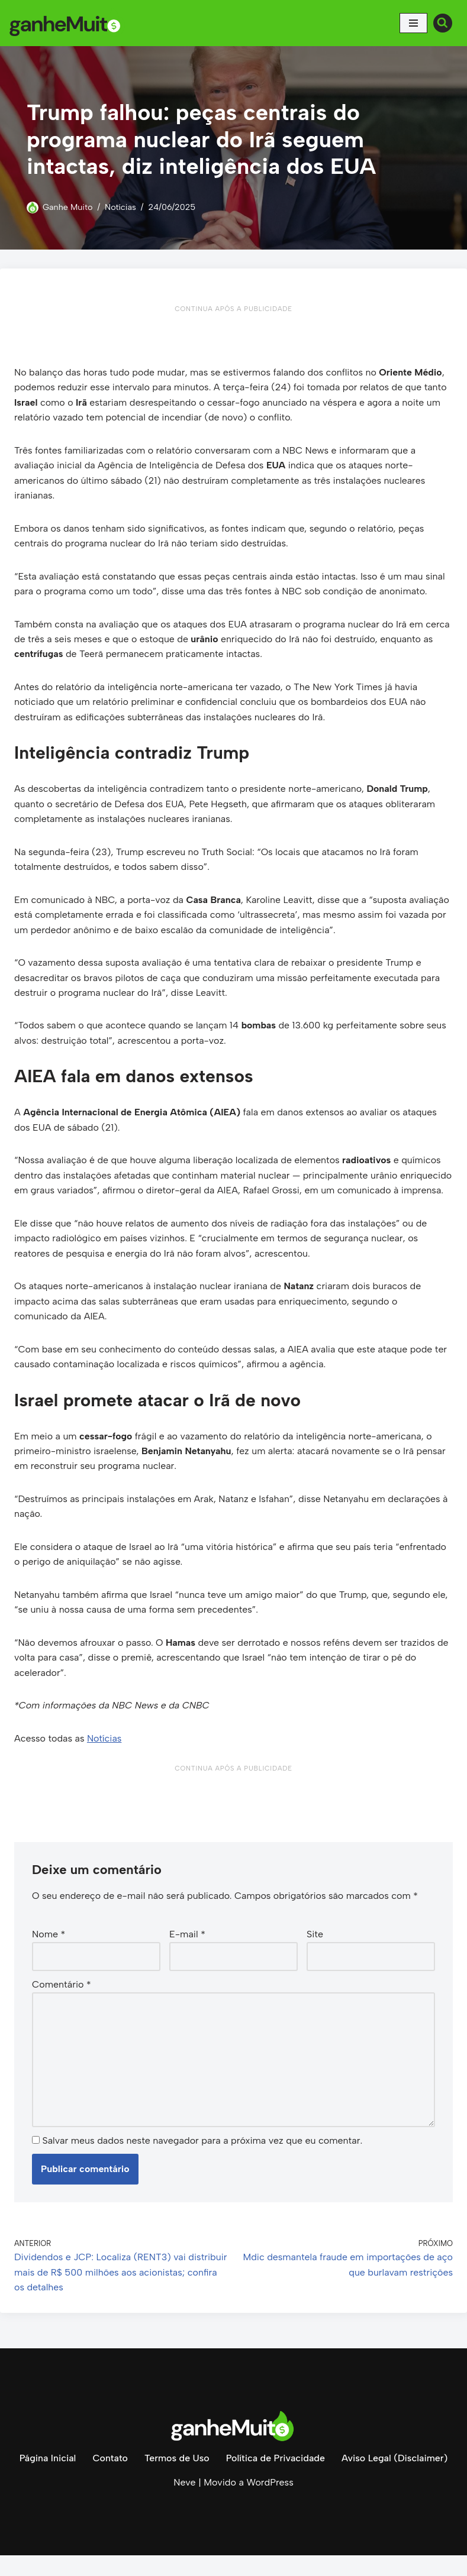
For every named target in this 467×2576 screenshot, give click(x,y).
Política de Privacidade (275, 2478)
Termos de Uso (176, 2478)
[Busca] (442, 23)
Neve (184, 2503)
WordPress (269, 2503)
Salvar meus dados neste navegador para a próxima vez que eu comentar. (202, 2161)
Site (315, 1954)
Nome (48, 1954)
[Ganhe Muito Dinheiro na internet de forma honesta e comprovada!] (68, 23)
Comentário (61, 2004)
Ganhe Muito (68, 207)
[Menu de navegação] (413, 23)
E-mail (187, 1954)
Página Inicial (46, 2478)
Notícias (121, 207)
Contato (109, 2478)
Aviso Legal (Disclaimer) (395, 2478)
